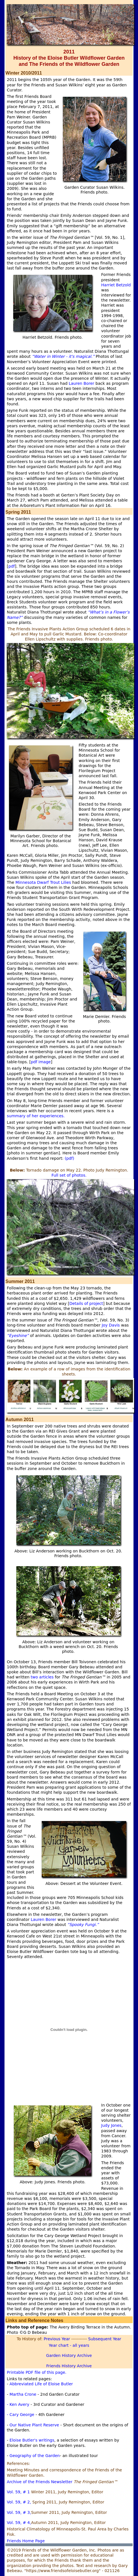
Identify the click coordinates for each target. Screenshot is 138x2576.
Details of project (86, 1303)
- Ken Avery (18, 2404)
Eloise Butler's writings (32, 2440)
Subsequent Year (104, 2339)
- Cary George (20, 2414)
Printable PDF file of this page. (36, 2372)
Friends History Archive (69, 2366)
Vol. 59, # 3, (19, 2512)
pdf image (41, 1062)
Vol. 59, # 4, (19, 2522)
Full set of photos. (69, 1175)
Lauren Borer (81, 383)
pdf (11, 566)
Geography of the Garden (35, 2455)
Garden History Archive (69, 2355)
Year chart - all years (69, 2345)
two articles (42, 1677)
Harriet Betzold (116, 285)
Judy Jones (111, 2125)
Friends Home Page (25, 2541)
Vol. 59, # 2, (19, 2502)
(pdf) (69, 1158)
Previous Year (56, 2339)
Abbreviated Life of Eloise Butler (41, 2384)
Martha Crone (24, 2394)
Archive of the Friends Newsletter (39, 2482)
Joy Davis (111, 1325)
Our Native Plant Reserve (34, 2425)
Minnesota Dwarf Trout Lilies (43, 882)
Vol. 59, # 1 (18, 2492)
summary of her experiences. (36, 1116)
